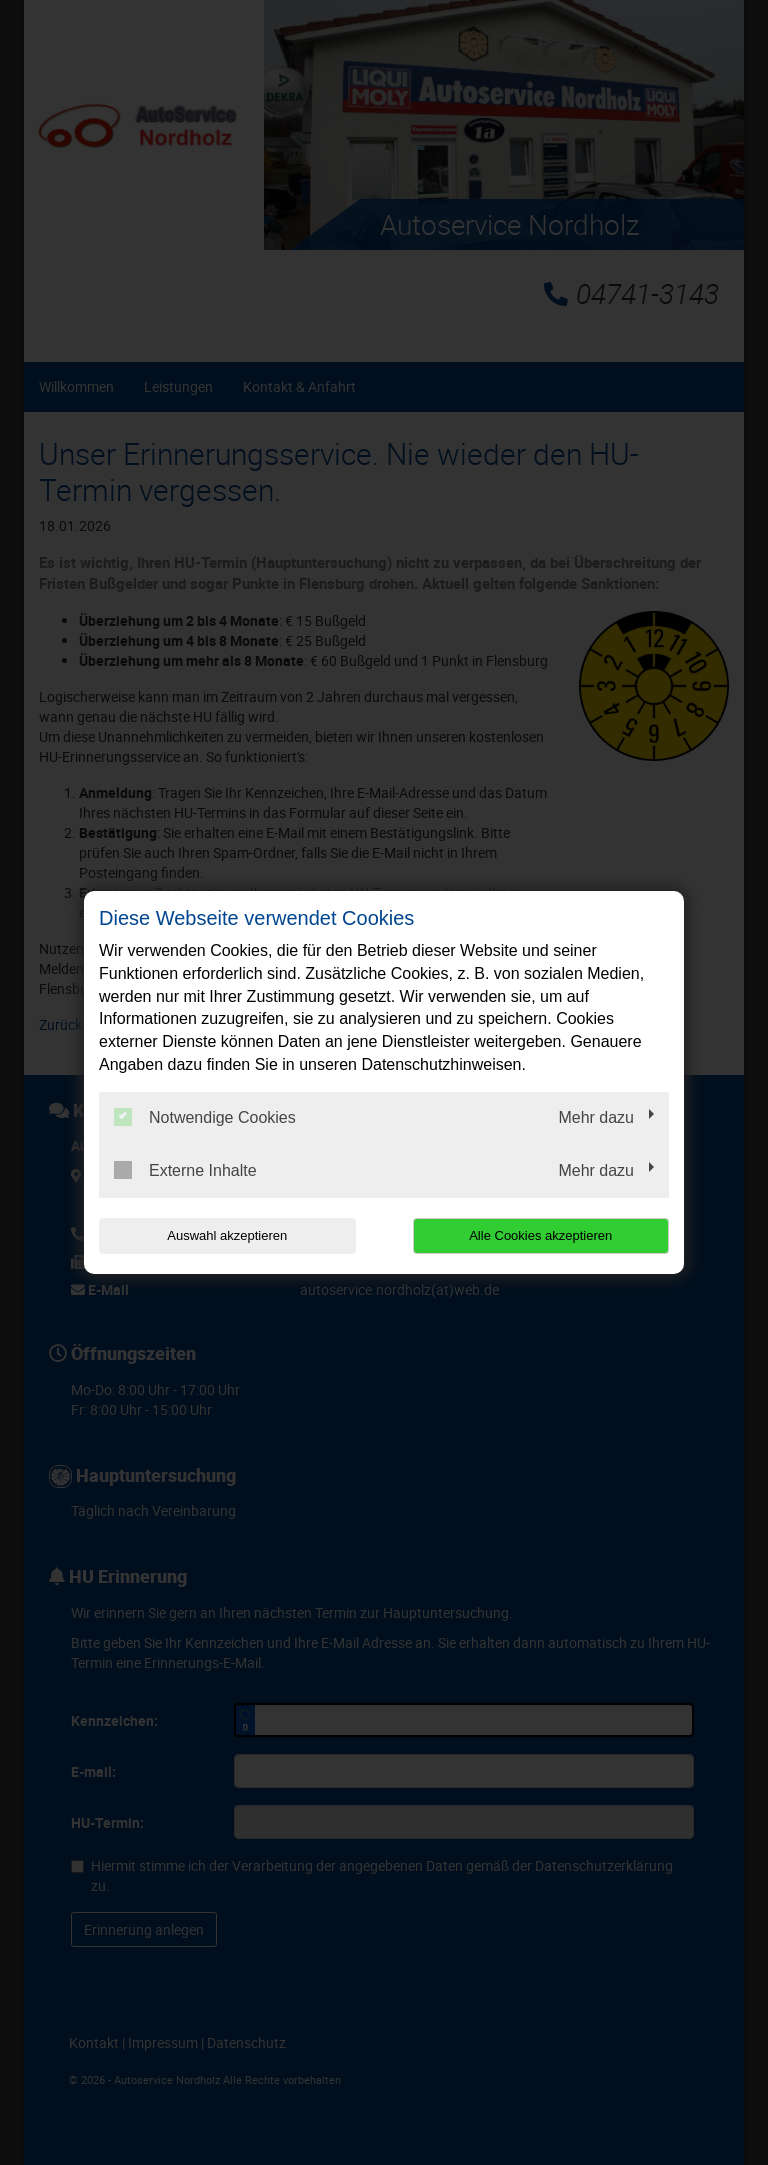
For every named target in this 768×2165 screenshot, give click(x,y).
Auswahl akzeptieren (227, 1235)
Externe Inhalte (185, 1170)
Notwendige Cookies (205, 1117)
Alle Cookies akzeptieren (540, 1235)
